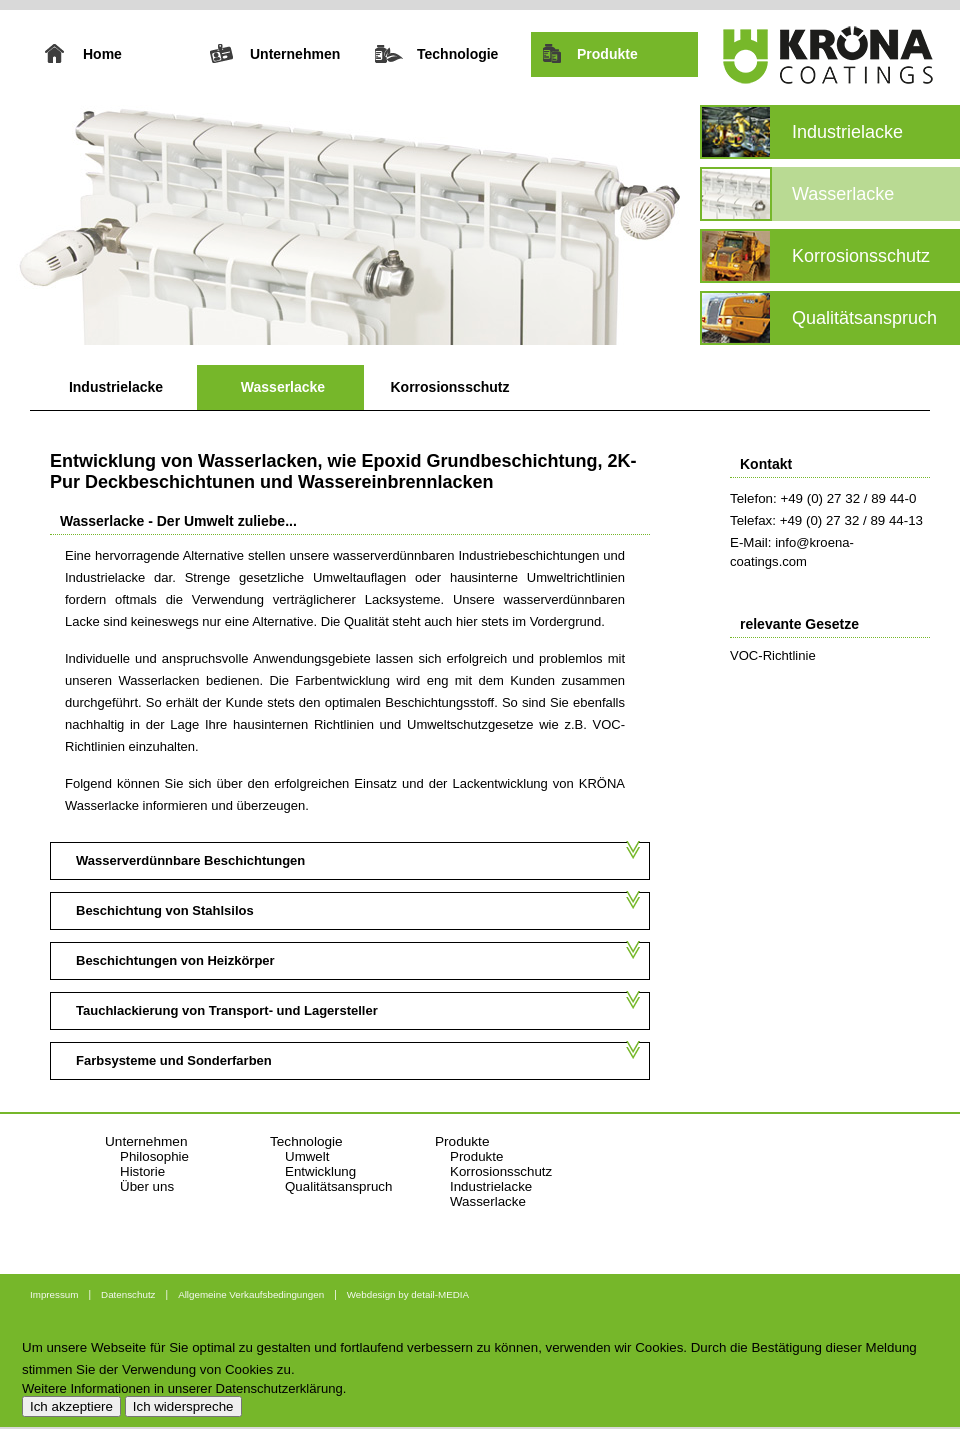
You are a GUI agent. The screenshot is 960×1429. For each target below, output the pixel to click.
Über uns (147, 1186)
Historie (142, 1171)
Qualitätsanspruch (338, 1186)
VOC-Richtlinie (773, 655)
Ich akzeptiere (71, 1406)
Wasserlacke (283, 387)
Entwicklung (320, 1171)
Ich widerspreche (183, 1406)
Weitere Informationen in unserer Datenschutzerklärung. (184, 1388)
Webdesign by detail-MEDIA (408, 1294)
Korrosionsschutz (449, 387)
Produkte (476, 1156)
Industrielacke (116, 387)
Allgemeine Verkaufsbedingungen (251, 1294)
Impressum (54, 1294)
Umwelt (307, 1156)
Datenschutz (128, 1294)
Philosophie (154, 1156)
